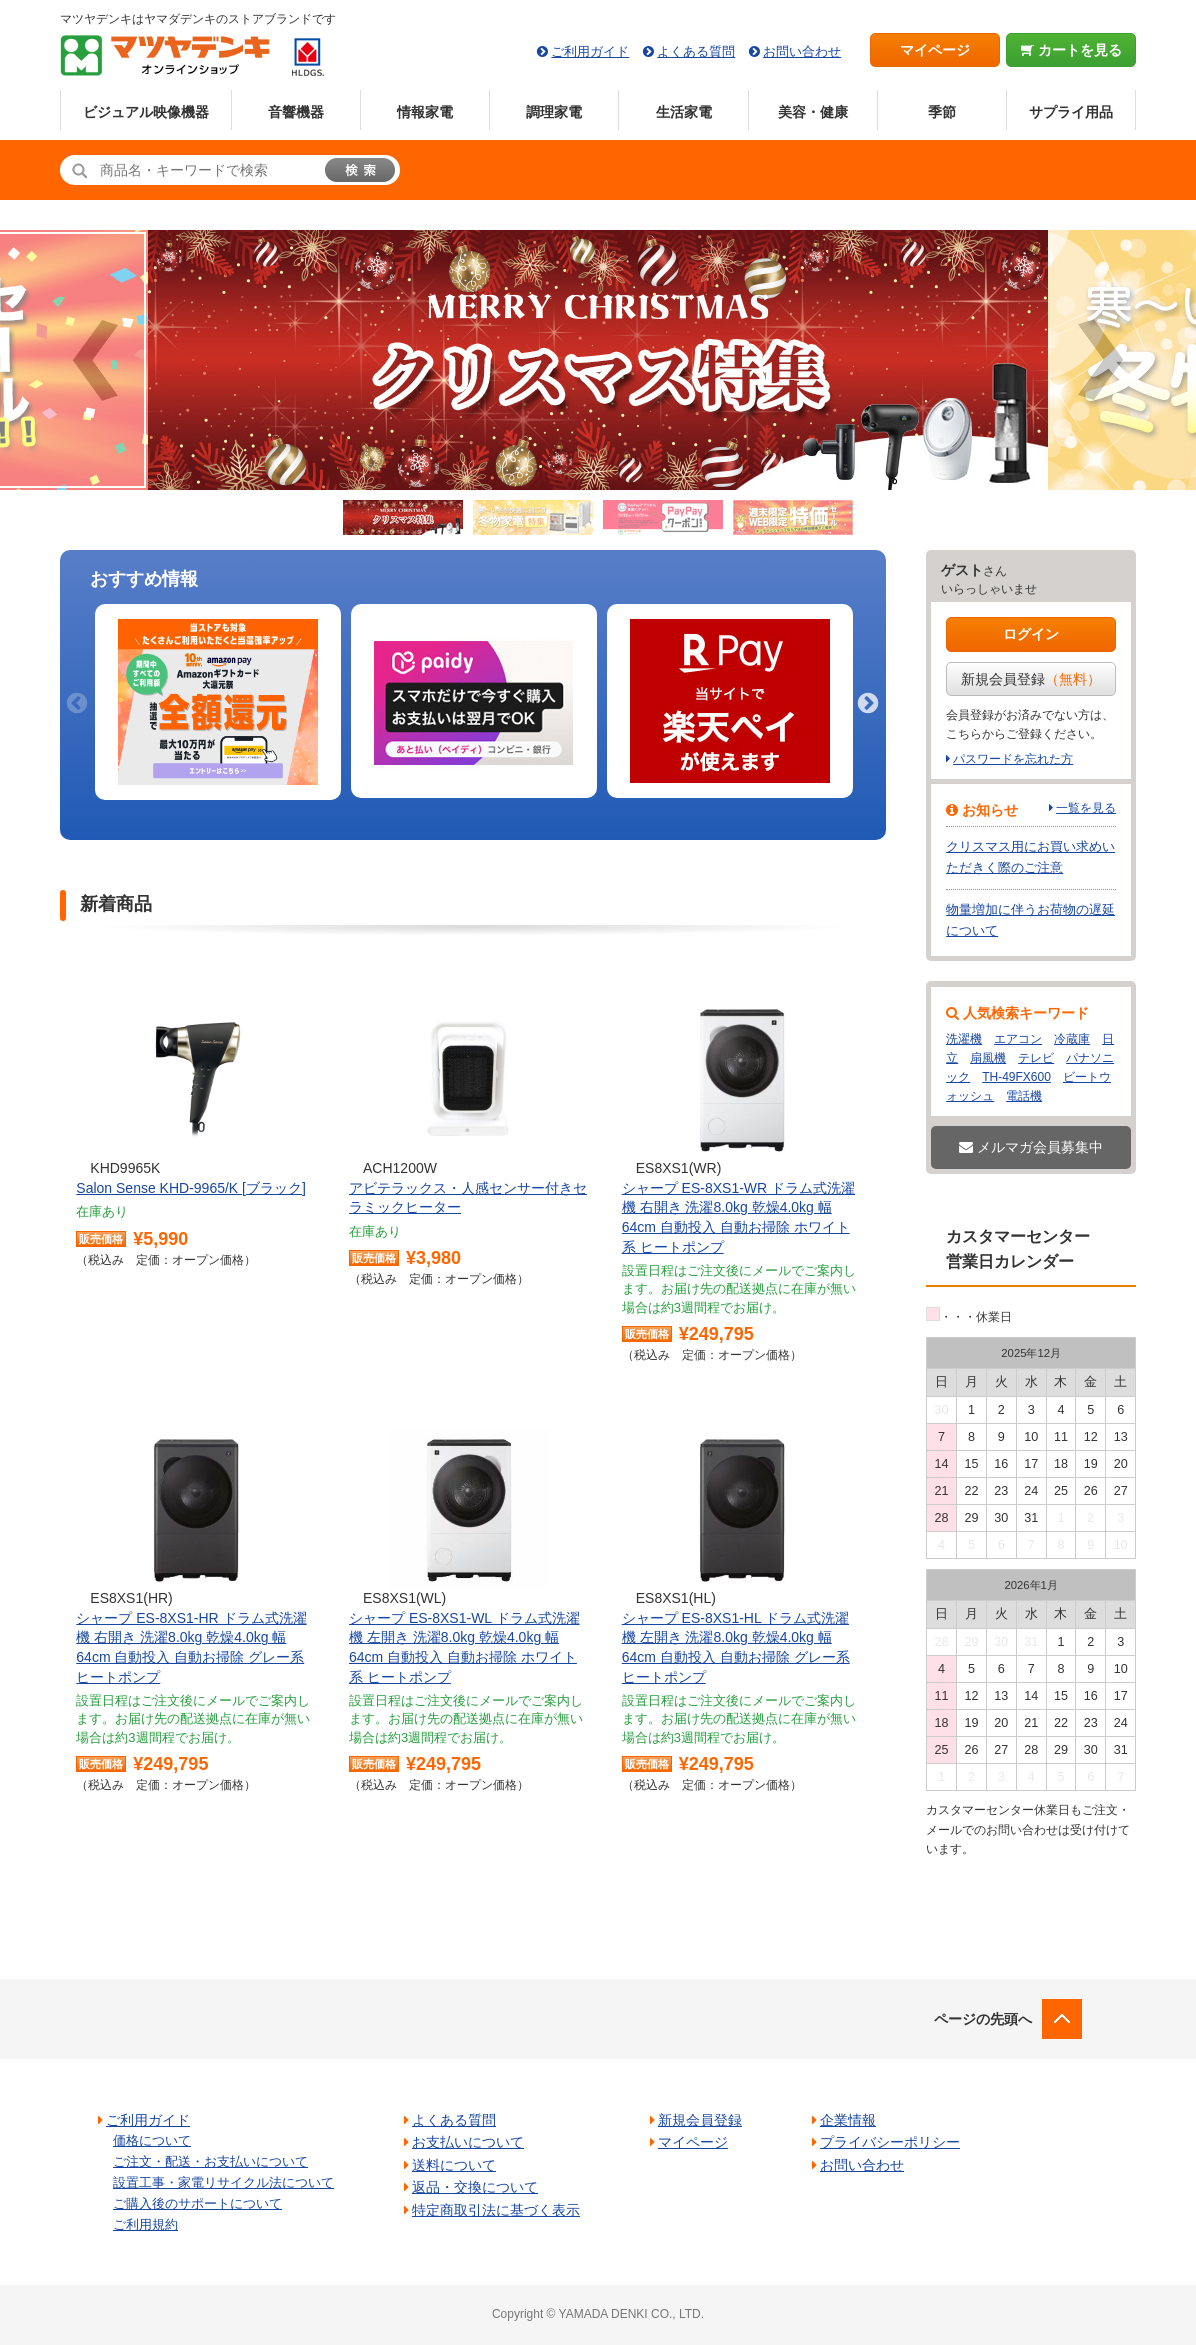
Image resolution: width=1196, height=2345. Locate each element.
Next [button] (866, 702)
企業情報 (848, 2120)
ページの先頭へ (983, 2019)
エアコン (1018, 1039)
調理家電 (554, 112)
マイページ (935, 50)
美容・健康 (813, 112)
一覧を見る (1086, 808)
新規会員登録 (1031, 679)
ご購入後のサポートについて (197, 2203)
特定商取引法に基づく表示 (496, 2210)
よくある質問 (696, 51)
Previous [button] (75, 702)
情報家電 (425, 112)
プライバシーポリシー (890, 2142)
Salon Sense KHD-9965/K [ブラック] (191, 1188)
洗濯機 (964, 1039)
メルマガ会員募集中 (1031, 1147)
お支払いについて (468, 2142)
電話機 (1024, 1096)
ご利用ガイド (590, 51)
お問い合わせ (802, 51)
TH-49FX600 (1016, 1077)
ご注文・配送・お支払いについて (210, 2161)
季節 (942, 112)
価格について (152, 2140)
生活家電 (684, 112)
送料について (454, 2165)
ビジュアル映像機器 (146, 112)
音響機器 (296, 112)
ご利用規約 (145, 2224)
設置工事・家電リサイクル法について (223, 2182)
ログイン (1031, 634)
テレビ (1036, 1058)
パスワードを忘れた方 (1013, 759)
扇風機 (988, 1058)
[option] (218, 702)
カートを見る (1071, 50)
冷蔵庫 (1072, 1039)
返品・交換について (475, 2187)
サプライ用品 (1071, 112)
